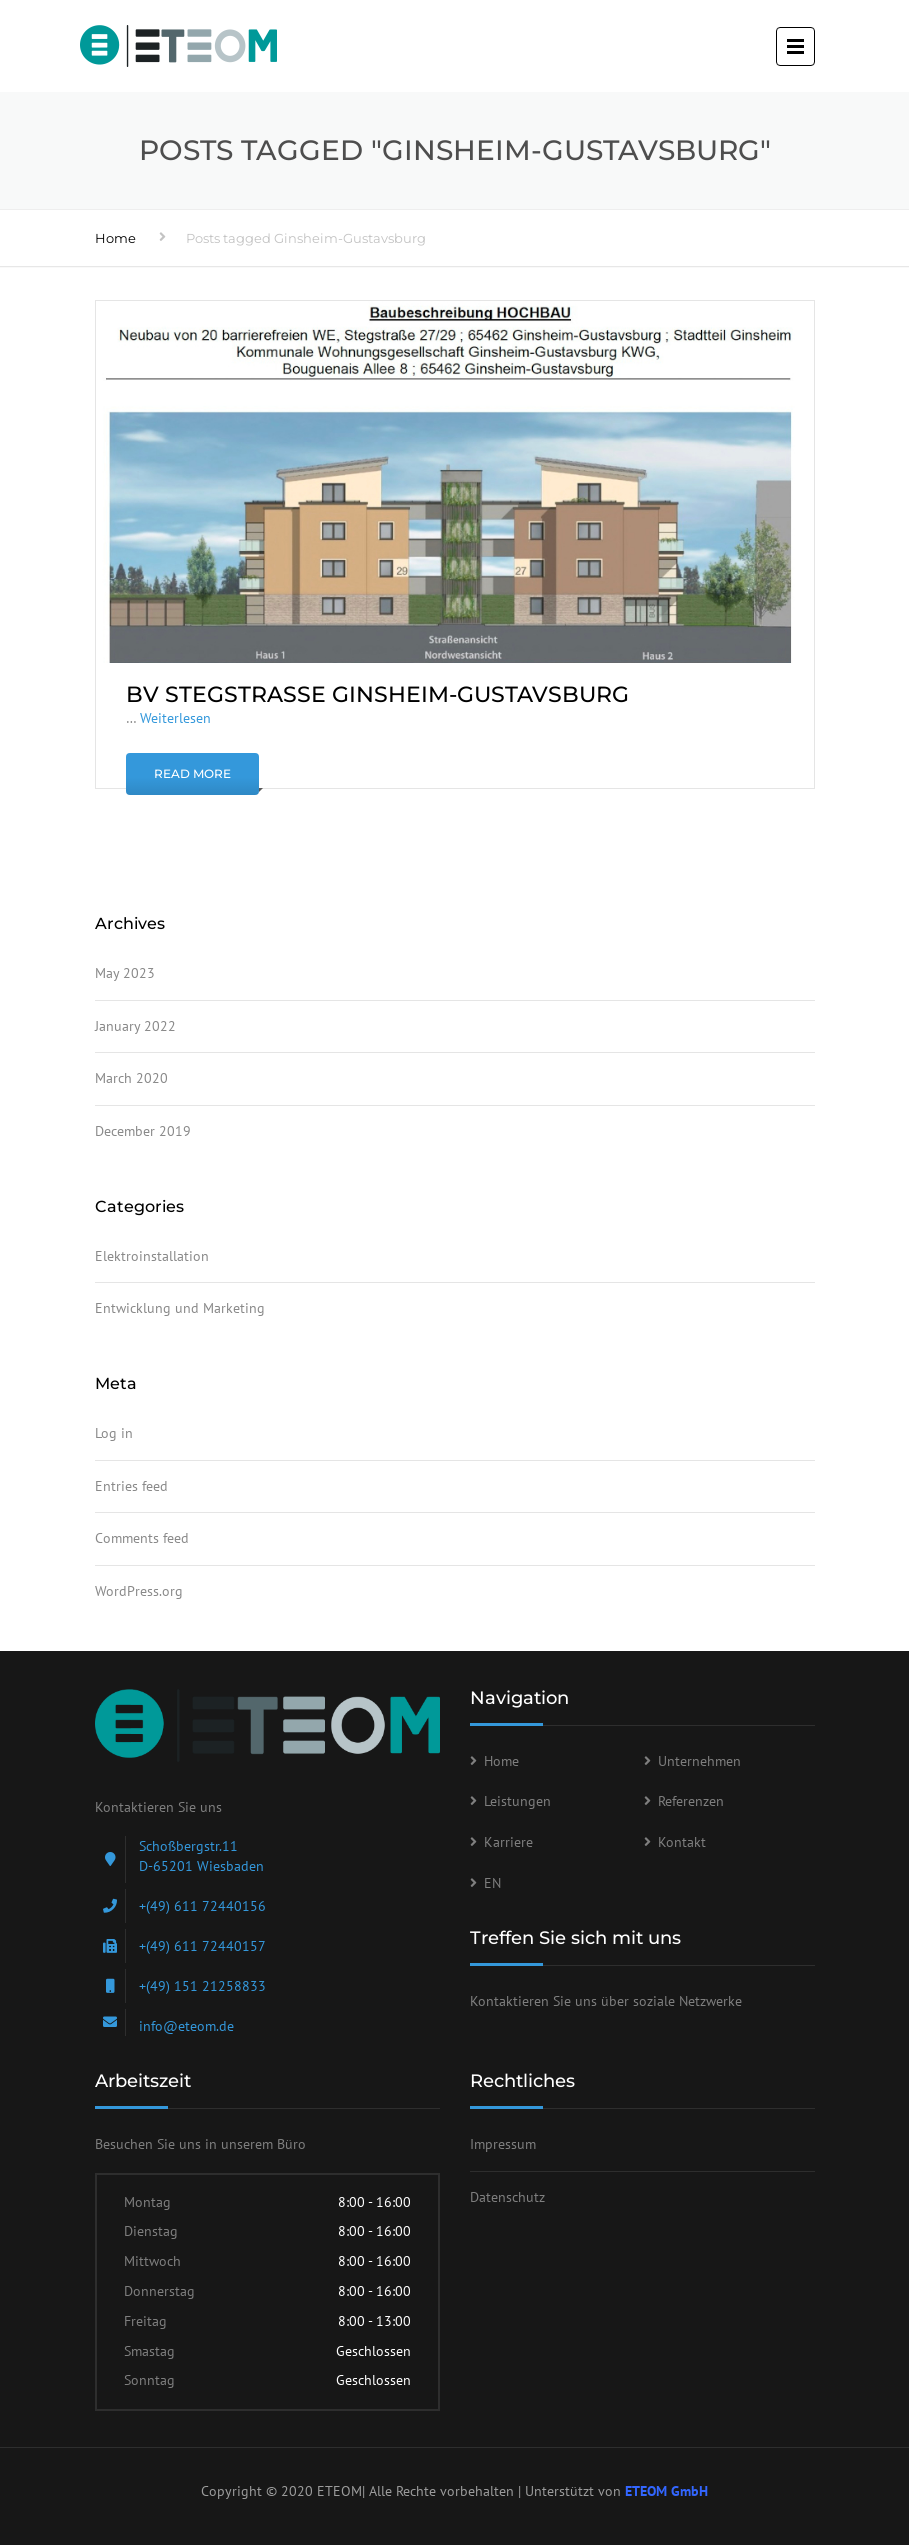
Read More (192, 773)
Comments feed (142, 1538)
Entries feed (131, 1486)
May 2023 (125, 973)
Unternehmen (699, 1761)
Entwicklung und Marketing (180, 1308)
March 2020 (131, 1078)
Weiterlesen (175, 718)
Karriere (508, 1842)
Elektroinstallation (152, 1256)
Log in (114, 1433)
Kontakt (682, 1842)
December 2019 (143, 1131)
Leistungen (517, 1801)
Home (115, 238)
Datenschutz (507, 2197)
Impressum (503, 2144)
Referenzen (691, 1801)
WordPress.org (139, 1591)
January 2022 (135, 1026)
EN (492, 1883)
